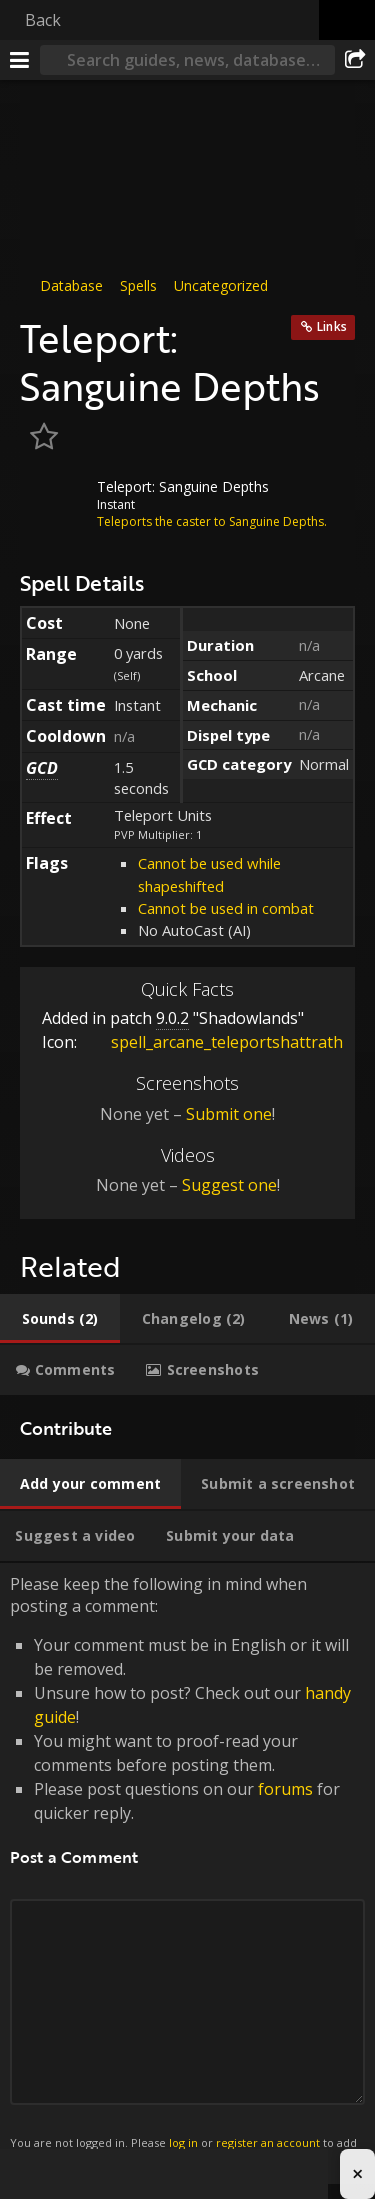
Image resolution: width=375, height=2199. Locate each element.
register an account (268, 2142)
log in (183, 2142)
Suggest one (229, 1185)
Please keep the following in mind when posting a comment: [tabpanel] (187, 1874)
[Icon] (54, 501)
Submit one (229, 1114)
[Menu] (20, 60)
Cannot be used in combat (226, 908)
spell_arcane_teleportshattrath (212, 1042)
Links (332, 326)
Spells (138, 285)
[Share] (355, 60)
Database (71, 285)
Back (43, 20)
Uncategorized (221, 285)
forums (285, 1789)
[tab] (60, 1319)
